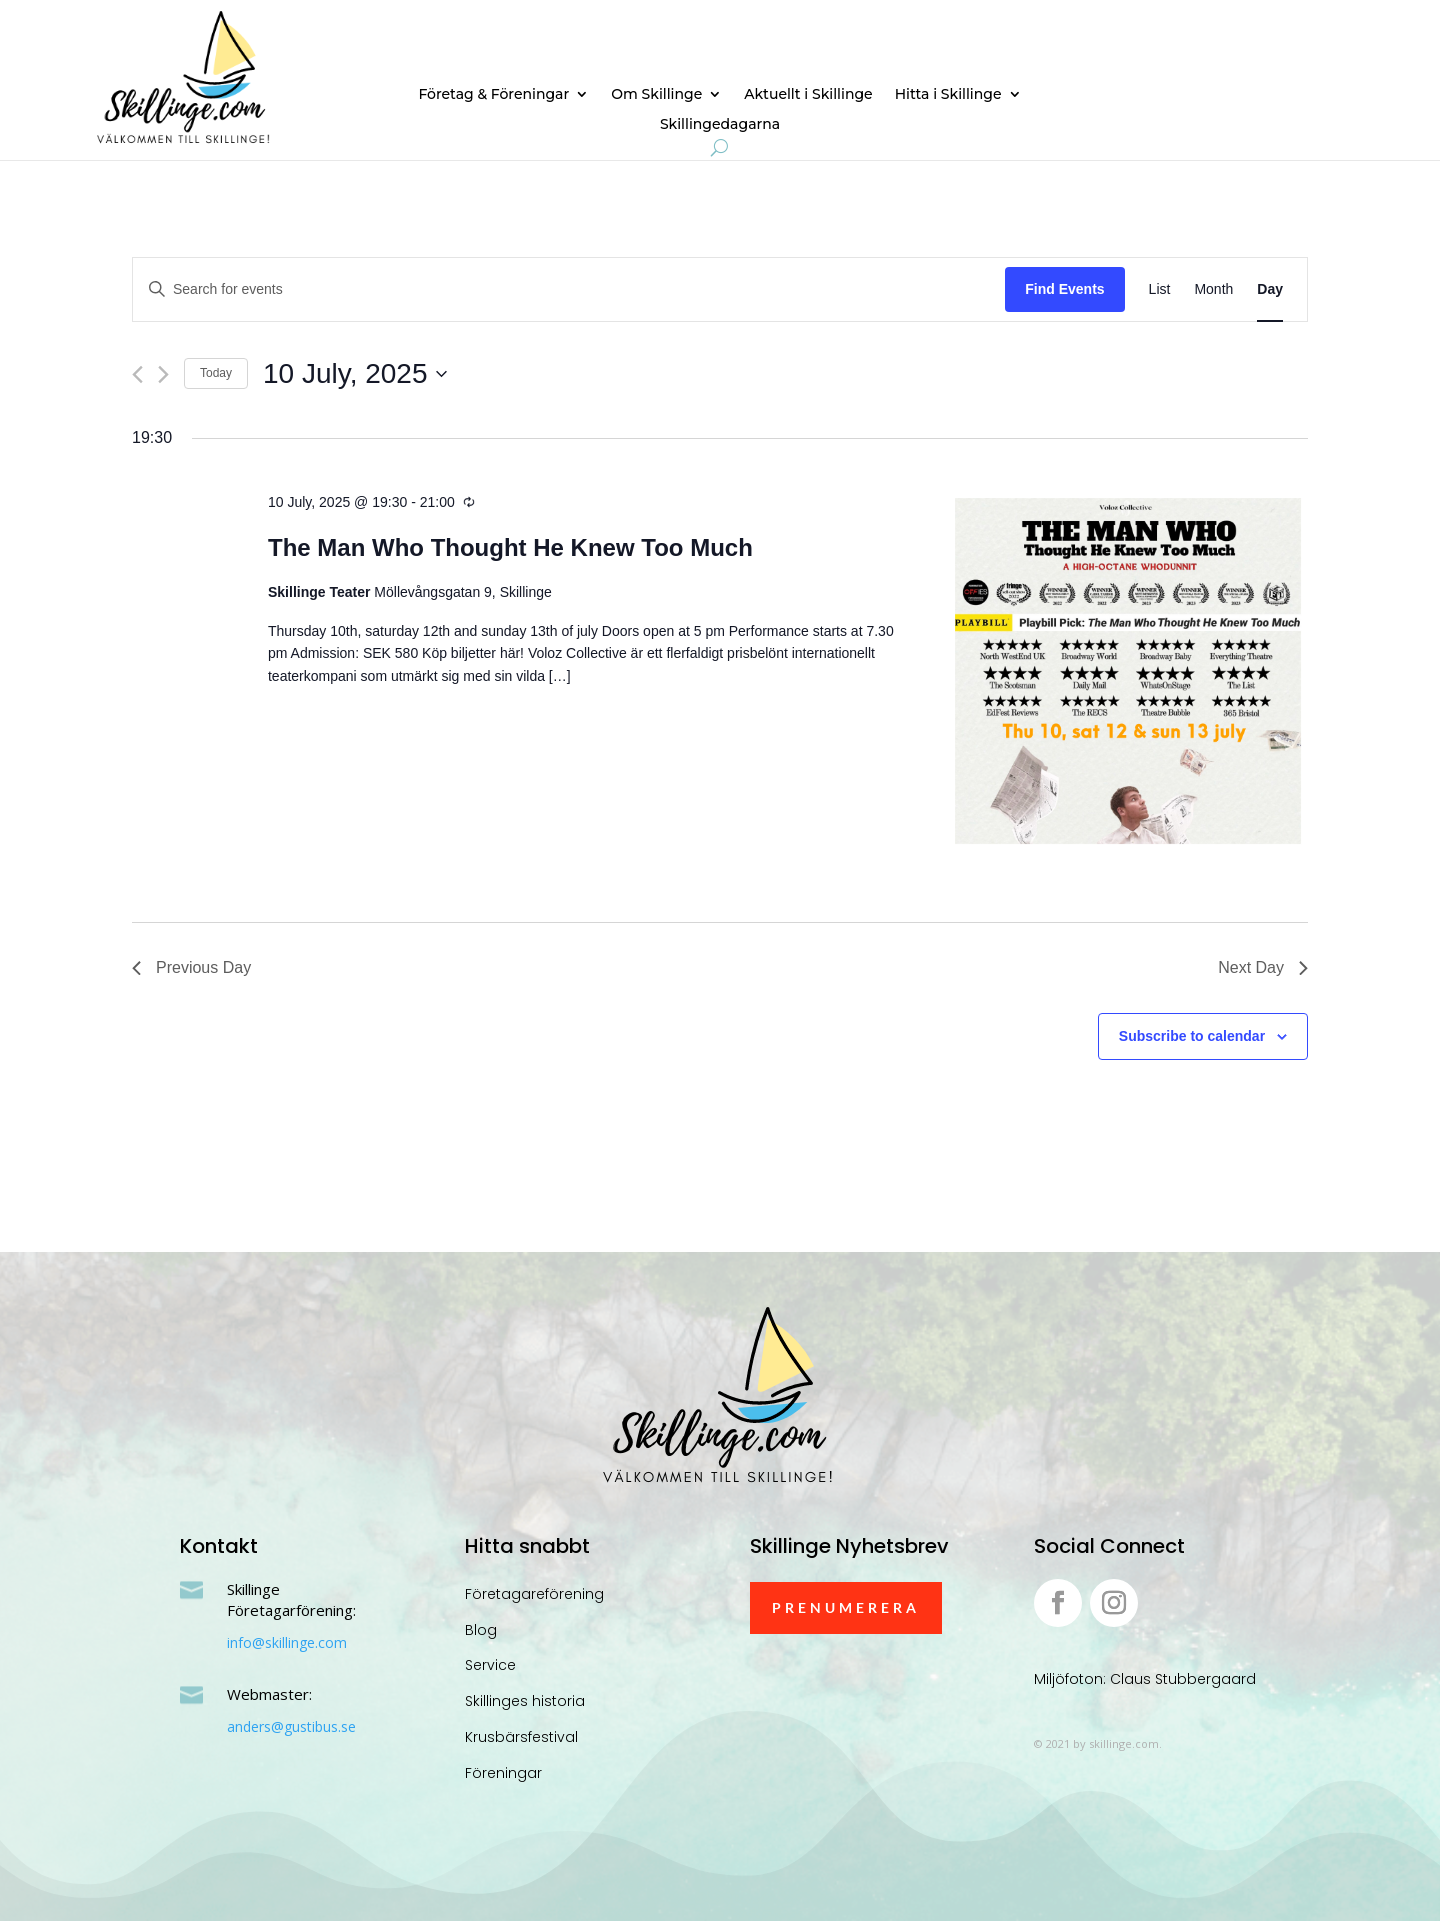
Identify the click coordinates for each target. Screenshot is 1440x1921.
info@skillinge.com (287, 1642)
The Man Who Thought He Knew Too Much (510, 547)
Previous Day (191, 967)
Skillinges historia (525, 1701)
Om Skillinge (656, 95)
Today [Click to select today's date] (216, 373)
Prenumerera (846, 1607)
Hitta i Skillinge (948, 95)
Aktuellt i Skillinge (808, 95)
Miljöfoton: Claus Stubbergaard (1145, 1679)
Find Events (1064, 289)
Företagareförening (534, 1594)
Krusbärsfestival (521, 1737)
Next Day (1263, 967)
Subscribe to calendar (1192, 1036)
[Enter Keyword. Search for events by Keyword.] (569, 289)
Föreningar (503, 1773)
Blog (481, 1630)
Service (490, 1665)
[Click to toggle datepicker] (355, 374)
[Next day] (163, 374)
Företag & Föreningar (493, 95)
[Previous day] (137, 374)
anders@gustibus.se (291, 1726)
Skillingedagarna (720, 125)
